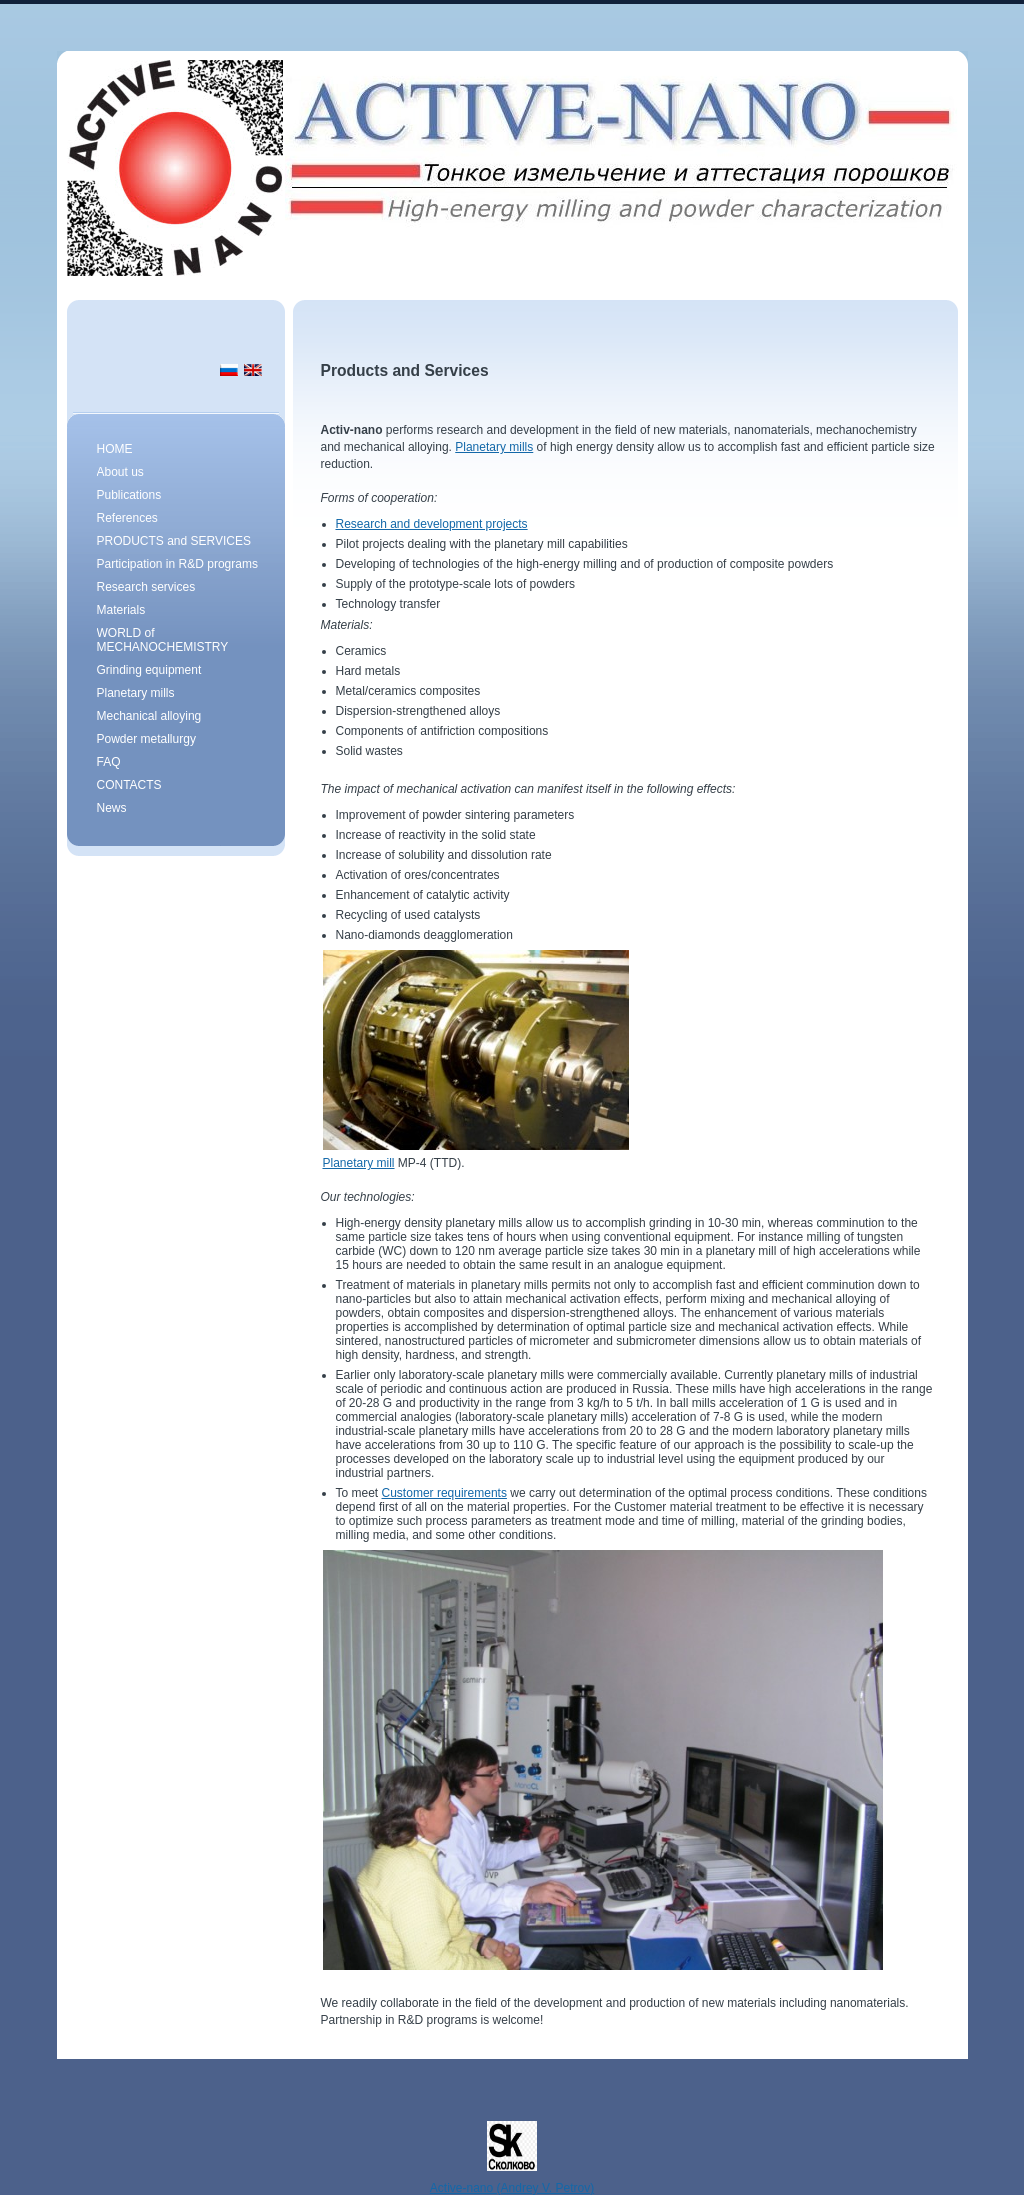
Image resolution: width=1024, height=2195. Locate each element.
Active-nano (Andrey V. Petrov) (512, 2188)
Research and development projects (432, 524)
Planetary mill (359, 1163)
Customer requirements (444, 1493)
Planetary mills (494, 447)
